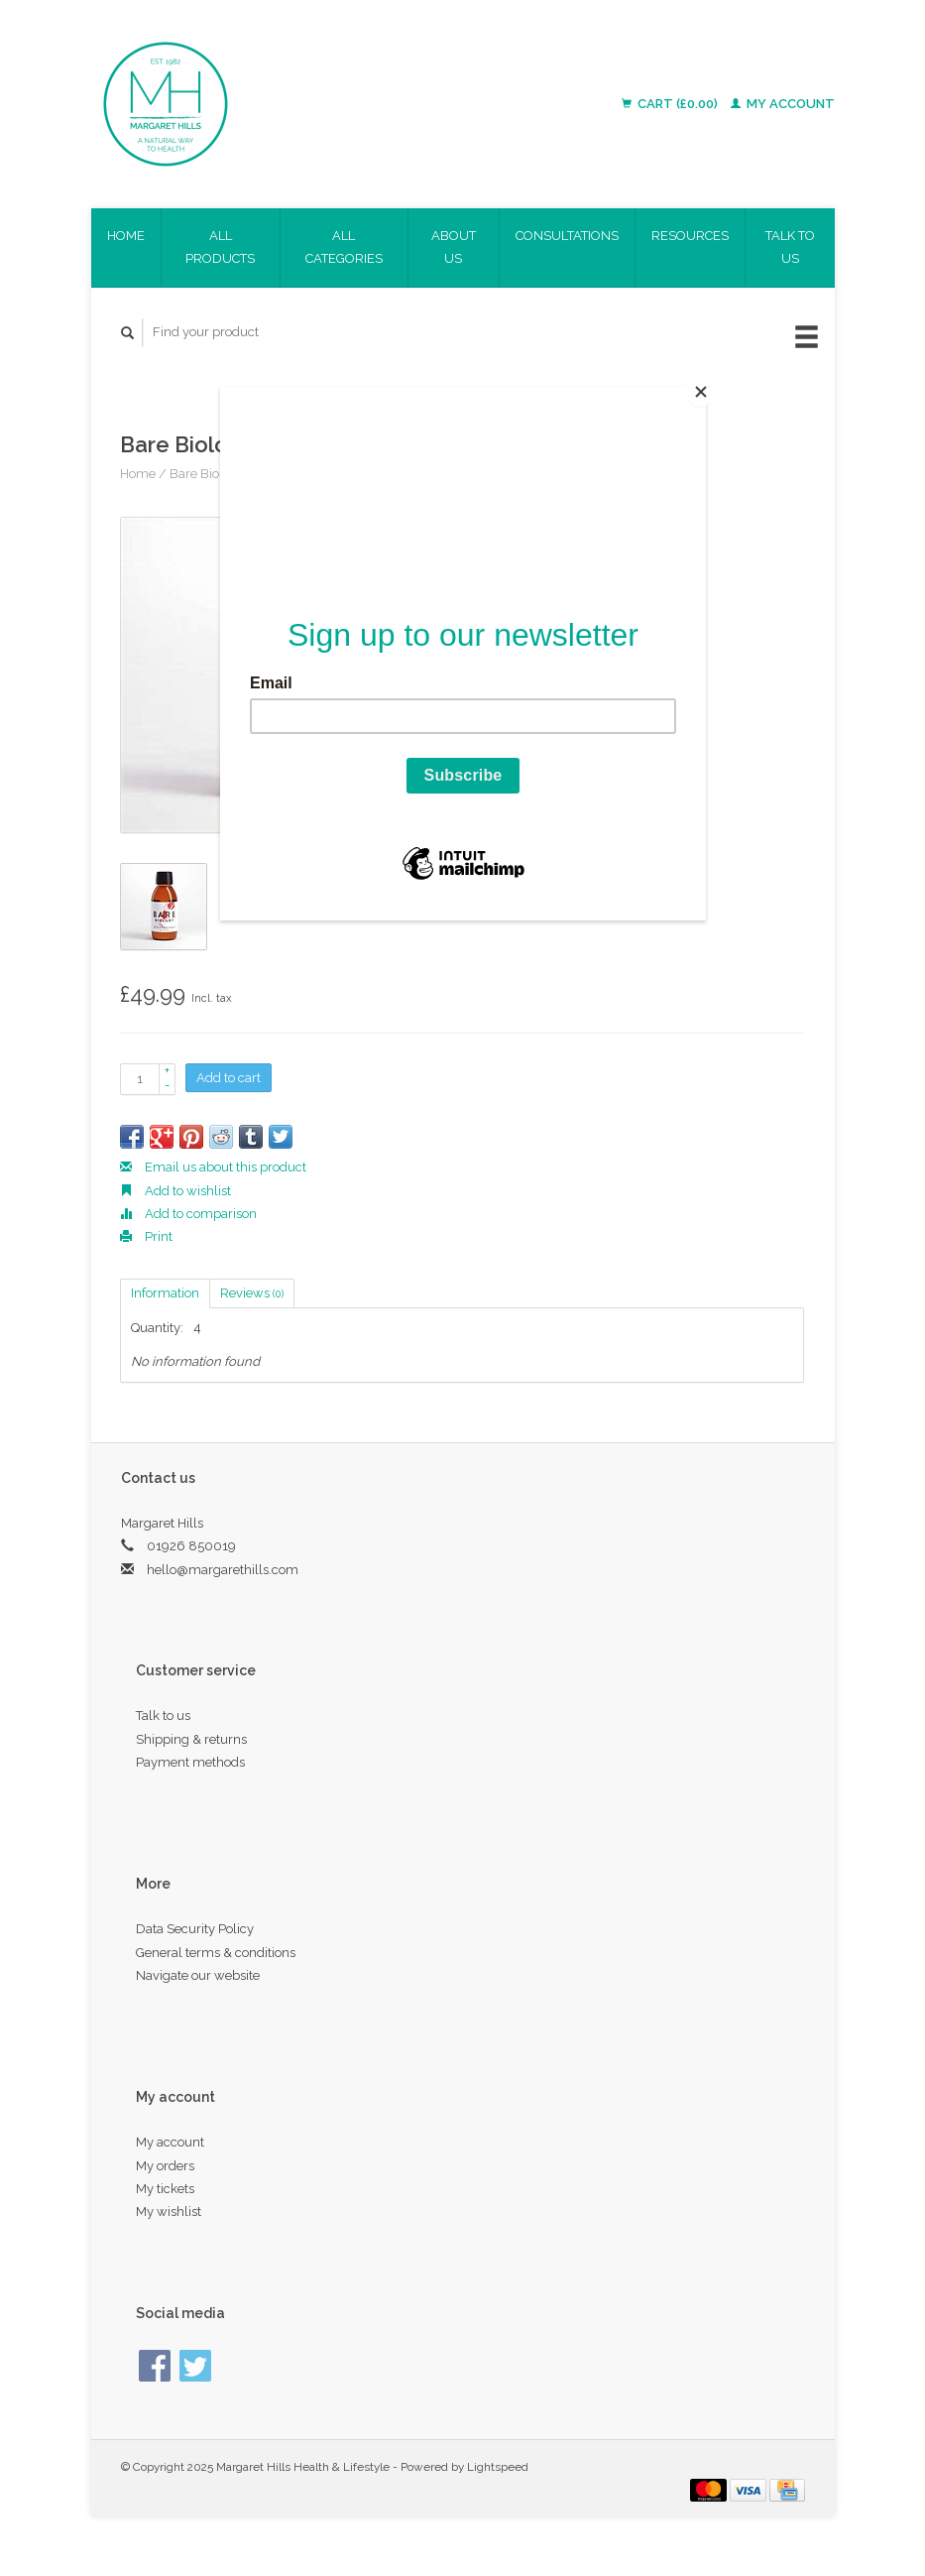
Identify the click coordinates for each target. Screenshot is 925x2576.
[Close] (701, 392)
